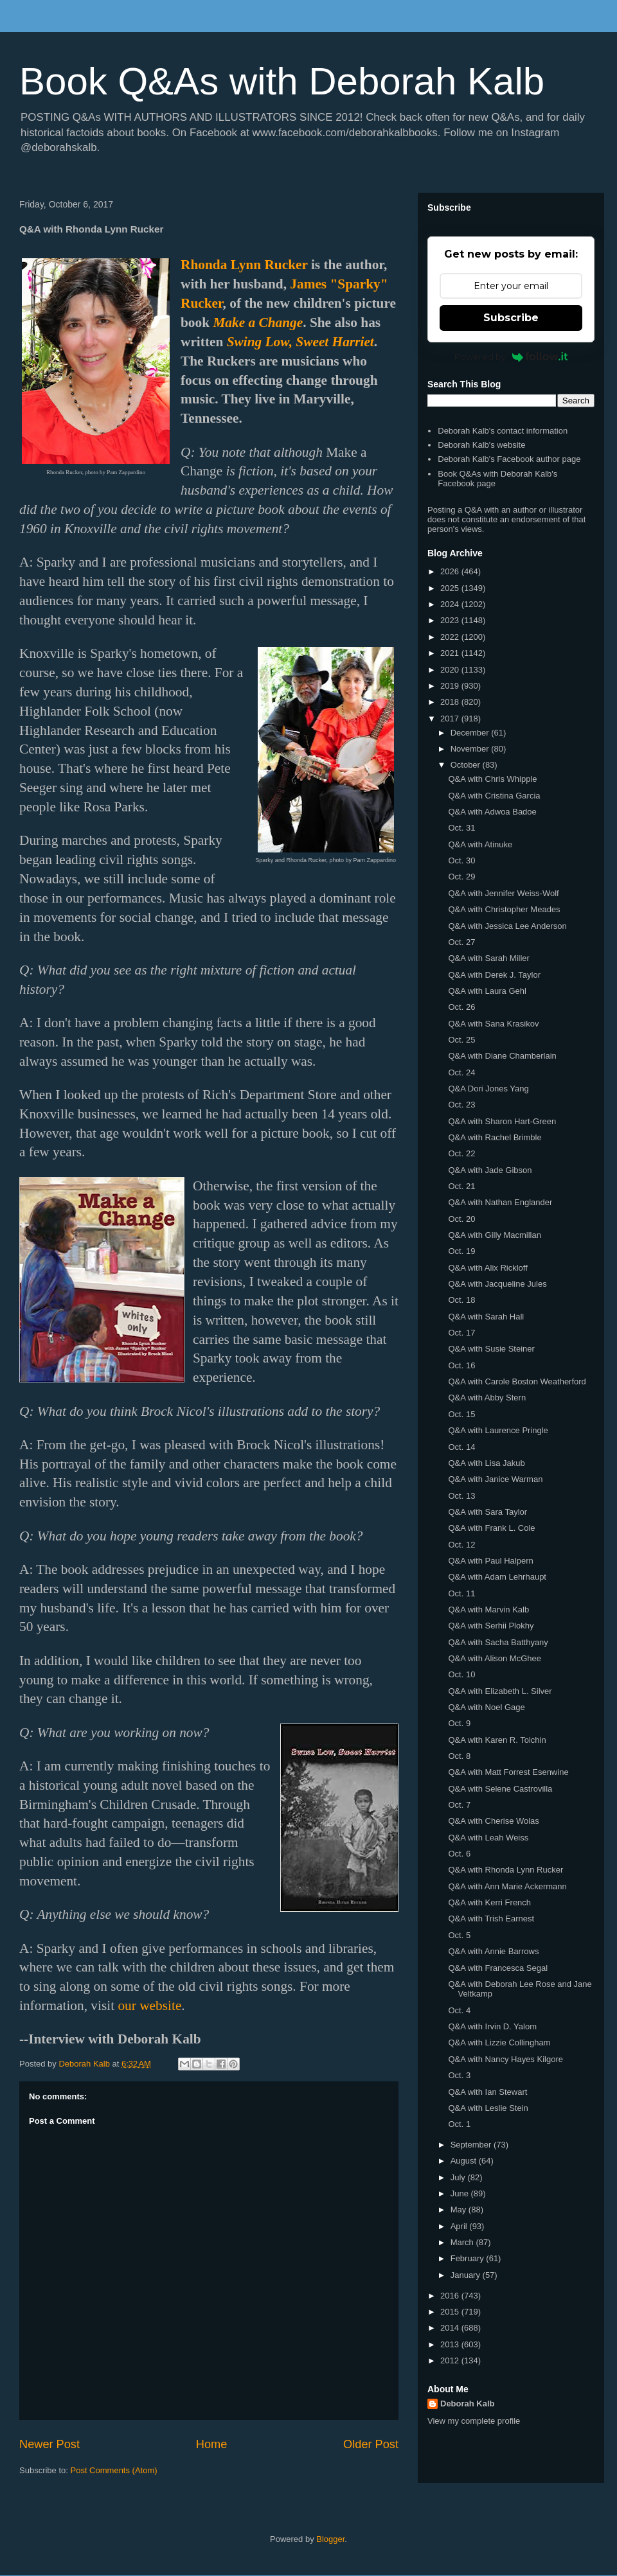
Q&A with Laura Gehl (487, 991)
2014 (450, 2328)
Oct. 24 (461, 1072)
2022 (450, 637)
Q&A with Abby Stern (487, 1397)
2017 (450, 718)
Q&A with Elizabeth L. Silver (499, 1691)
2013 (450, 2344)
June (461, 2193)
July (459, 2177)
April (460, 2226)
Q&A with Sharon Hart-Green (502, 1121)
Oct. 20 (461, 1219)
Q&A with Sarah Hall (486, 1316)
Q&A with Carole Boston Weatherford (517, 1381)
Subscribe (511, 318)
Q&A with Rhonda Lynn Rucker (505, 1870)
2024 (450, 604)
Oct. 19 (461, 1251)
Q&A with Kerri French (489, 1902)
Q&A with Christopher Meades (504, 909)
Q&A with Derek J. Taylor (494, 975)
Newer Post (49, 2444)
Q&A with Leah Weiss (488, 1837)
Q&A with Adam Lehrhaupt (497, 1577)
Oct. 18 (461, 1300)
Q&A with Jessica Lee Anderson (507, 926)
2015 (450, 2311)
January (467, 2275)
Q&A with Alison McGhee (494, 1658)
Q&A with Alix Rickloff (487, 1268)
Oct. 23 (461, 1104)
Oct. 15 (461, 1414)
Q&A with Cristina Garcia (494, 795)
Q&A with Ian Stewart (487, 2092)
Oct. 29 (461, 876)
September (472, 2144)
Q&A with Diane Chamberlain (502, 1056)
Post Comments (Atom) (114, 2470)
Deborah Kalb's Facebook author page (509, 459)
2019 (450, 686)
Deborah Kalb (467, 2403)
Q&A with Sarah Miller (488, 958)
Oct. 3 (459, 2075)
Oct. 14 (461, 1447)
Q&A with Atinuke (480, 844)
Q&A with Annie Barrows (493, 1951)
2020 (450, 670)
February (469, 2258)
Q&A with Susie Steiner (491, 1349)
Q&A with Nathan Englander (500, 1202)
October (467, 765)
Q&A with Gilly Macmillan (494, 1235)
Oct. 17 (461, 1332)
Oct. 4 (459, 2010)
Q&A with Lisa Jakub (486, 1463)
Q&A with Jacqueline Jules (497, 1284)
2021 (450, 653)
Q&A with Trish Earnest (491, 1918)
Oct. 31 (461, 828)
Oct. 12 (461, 1544)
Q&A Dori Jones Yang (488, 1088)
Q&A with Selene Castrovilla (500, 1789)
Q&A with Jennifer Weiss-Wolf (503, 893)
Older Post (370, 2444)
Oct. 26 (461, 1007)
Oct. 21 (461, 1186)
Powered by (511, 356)
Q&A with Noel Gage (486, 1707)
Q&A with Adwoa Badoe (492, 811)
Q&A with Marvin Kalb (488, 1609)
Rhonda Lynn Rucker (244, 264)
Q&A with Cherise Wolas (493, 1821)
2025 (450, 588)
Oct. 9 (459, 1723)
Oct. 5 (459, 1935)
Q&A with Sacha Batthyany (498, 1642)
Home (212, 2444)
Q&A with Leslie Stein (488, 2108)
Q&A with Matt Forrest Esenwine (508, 1772)
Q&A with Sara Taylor (487, 1512)
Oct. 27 (461, 942)
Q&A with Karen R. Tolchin (497, 1740)
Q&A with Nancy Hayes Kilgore (505, 2059)
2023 (450, 620)
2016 (450, 2295)
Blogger (330, 2539)
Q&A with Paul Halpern (490, 1561)
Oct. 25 (461, 1040)
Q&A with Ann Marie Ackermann (507, 1886)
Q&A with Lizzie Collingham (499, 2042)
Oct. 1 (459, 2124)
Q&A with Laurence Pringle (498, 1430)
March (463, 2242)
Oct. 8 (459, 1756)
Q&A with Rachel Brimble (494, 1137)
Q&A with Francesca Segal (498, 1968)
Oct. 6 (459, 1853)
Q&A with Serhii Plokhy (490, 1625)
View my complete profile (473, 2421)
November (471, 749)
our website (149, 2005)
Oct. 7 (459, 1805)
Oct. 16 (461, 1365)
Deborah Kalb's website (481, 445)
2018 (450, 702)
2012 (450, 2360)
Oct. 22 (461, 1153)
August (465, 2161)
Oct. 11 (461, 1593)
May (460, 2209)
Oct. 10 (461, 1674)
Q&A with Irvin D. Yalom (492, 2026)
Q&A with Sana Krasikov (493, 1023)
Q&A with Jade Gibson (490, 1170)
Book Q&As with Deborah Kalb (281, 81)
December (471, 732)
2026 (450, 571)
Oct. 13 (461, 1496)
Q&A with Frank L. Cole (491, 1528)
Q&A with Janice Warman (495, 1479)
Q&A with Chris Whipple (492, 779)
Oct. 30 (461, 860)
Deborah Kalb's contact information (503, 431)
